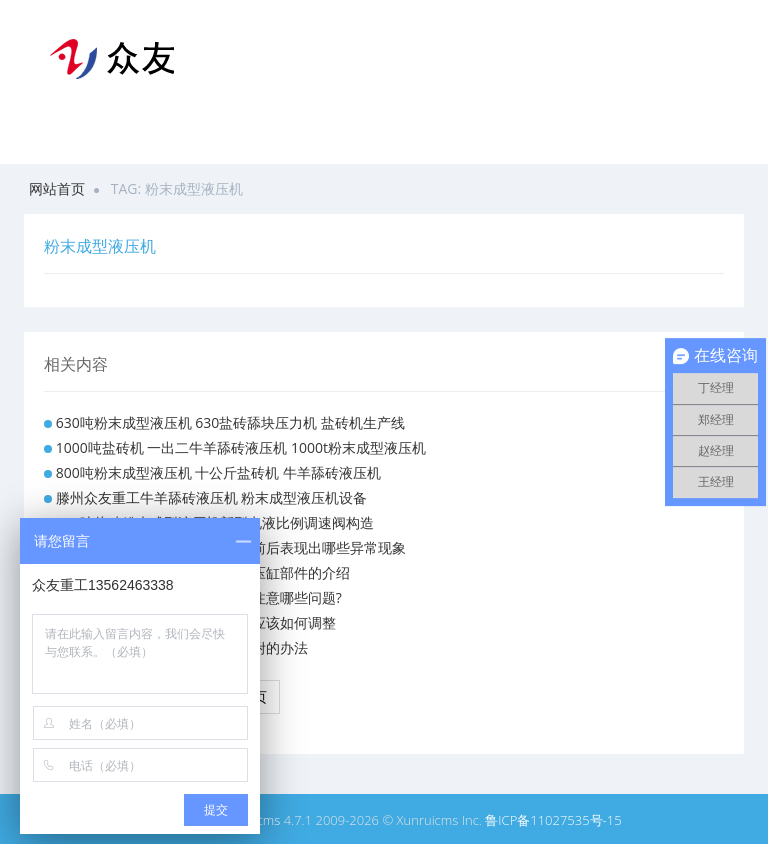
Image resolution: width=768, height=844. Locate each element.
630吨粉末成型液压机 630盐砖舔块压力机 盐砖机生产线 (230, 422)
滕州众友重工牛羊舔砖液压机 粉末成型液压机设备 (212, 497)
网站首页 (57, 188)
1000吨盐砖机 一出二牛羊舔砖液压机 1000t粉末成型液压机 (241, 447)
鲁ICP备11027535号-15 (553, 820)
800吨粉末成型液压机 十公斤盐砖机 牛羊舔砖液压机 (218, 472)
